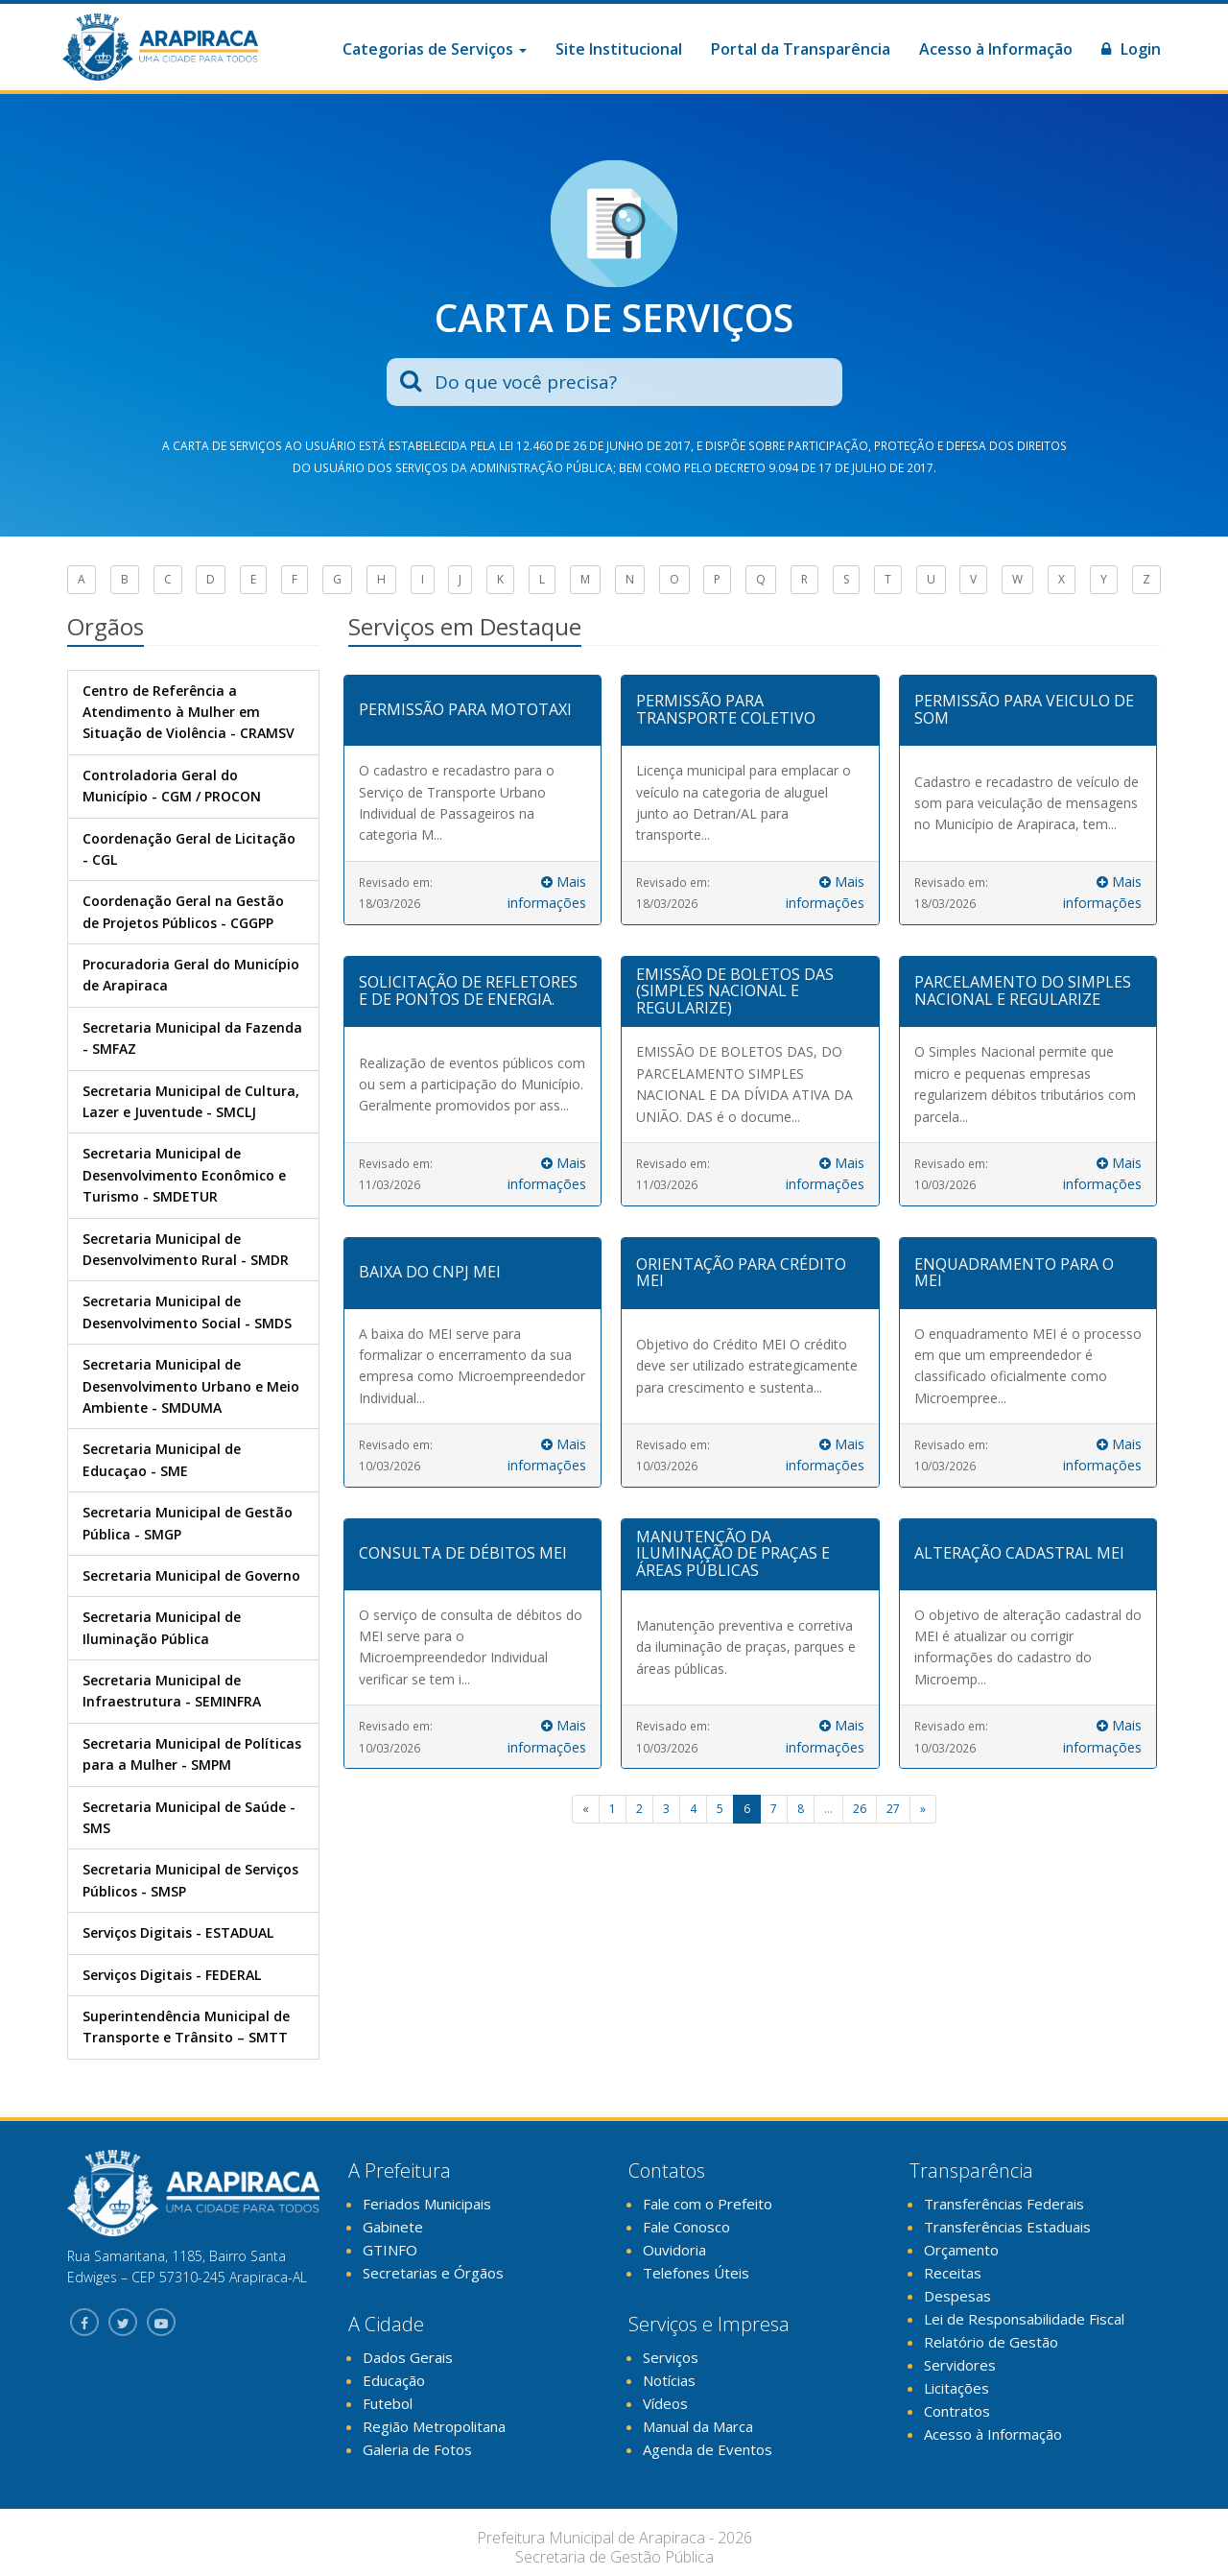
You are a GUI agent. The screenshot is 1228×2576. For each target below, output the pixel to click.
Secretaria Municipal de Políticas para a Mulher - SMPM (192, 1754)
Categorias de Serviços (434, 49)
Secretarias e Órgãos (433, 2272)
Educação (394, 2380)
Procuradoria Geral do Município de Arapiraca (191, 974)
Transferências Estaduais (1007, 2226)
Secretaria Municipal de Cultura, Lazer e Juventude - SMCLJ (191, 1101)
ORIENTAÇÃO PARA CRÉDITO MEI (741, 1272)
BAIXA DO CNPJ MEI (430, 1271)
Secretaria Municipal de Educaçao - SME (162, 1459)
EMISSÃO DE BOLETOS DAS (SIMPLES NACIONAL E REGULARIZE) (735, 991)
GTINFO (390, 2249)
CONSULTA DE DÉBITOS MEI (463, 1552)
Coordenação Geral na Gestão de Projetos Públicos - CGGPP (183, 911)
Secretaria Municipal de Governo (191, 1575)
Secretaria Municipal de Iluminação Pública (162, 1627)
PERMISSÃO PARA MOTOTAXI (465, 709)
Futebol (388, 2403)
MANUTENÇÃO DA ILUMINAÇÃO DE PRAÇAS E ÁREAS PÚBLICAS (733, 1553)
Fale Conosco (686, 2226)
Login (1131, 49)
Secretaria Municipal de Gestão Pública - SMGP (188, 1522)
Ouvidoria (674, 2249)
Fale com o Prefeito (707, 2203)
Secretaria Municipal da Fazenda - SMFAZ (192, 1038)
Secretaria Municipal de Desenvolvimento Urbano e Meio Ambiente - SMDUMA (191, 1386)
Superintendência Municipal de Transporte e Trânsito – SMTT (186, 2026)
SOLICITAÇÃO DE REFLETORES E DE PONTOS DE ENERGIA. (468, 990)
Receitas (952, 2272)
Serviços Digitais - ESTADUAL (178, 1932)
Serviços (670, 2357)
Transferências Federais (1004, 2203)
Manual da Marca (698, 2426)
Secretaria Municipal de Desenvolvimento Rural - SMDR (186, 1249)
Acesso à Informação (996, 49)
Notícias (669, 2380)
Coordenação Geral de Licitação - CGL (189, 849)
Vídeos (665, 2403)
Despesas (957, 2295)
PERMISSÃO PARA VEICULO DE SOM (1024, 709)
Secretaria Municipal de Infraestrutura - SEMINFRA (172, 1690)
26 (859, 1809)
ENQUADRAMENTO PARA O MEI (1014, 1272)
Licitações (956, 2387)
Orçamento (961, 2249)
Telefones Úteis (696, 2272)
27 (893, 1809)
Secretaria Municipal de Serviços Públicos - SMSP (190, 1879)
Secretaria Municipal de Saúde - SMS (189, 1817)
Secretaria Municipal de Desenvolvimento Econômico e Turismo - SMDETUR (184, 1174)
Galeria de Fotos (417, 2449)
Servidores (960, 2364)
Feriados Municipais (427, 2203)
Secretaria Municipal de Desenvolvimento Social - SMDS (187, 1311)
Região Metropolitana (434, 2426)
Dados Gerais (408, 2357)
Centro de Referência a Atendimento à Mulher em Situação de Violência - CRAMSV (189, 712)
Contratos (957, 2411)
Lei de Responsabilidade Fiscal (1024, 2318)
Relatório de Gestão (991, 2341)
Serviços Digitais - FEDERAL (172, 1975)
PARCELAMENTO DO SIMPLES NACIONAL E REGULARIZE (1022, 990)
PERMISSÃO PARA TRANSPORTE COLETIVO (725, 709)
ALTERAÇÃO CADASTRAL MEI (1019, 1552)
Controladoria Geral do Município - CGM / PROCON (172, 785)
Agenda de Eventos (707, 2449)
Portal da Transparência (800, 49)
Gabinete (393, 2226)
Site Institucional (618, 49)
